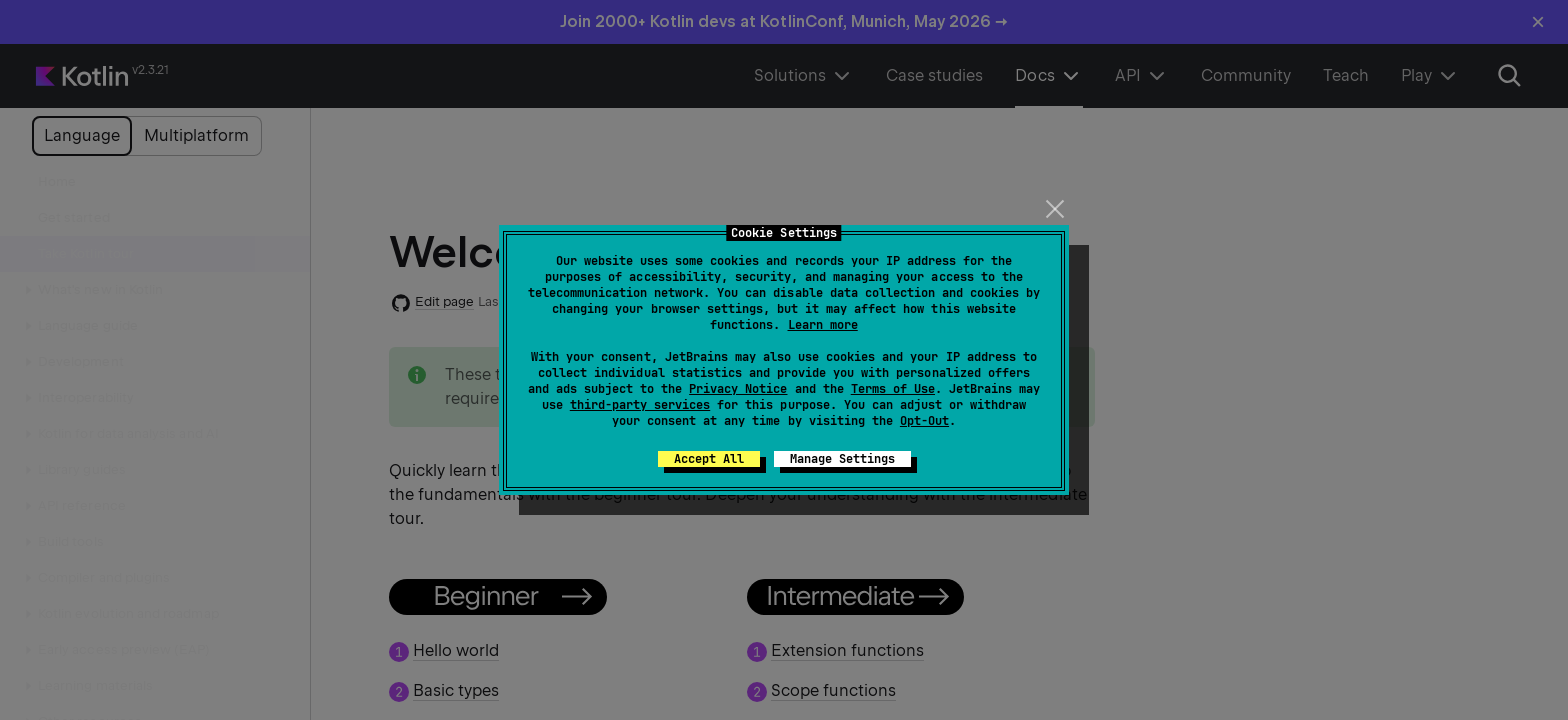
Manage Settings (842, 459)
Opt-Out (924, 421)
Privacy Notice (738, 389)
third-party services (640, 405)
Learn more (823, 325)
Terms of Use (893, 389)
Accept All (709, 459)
